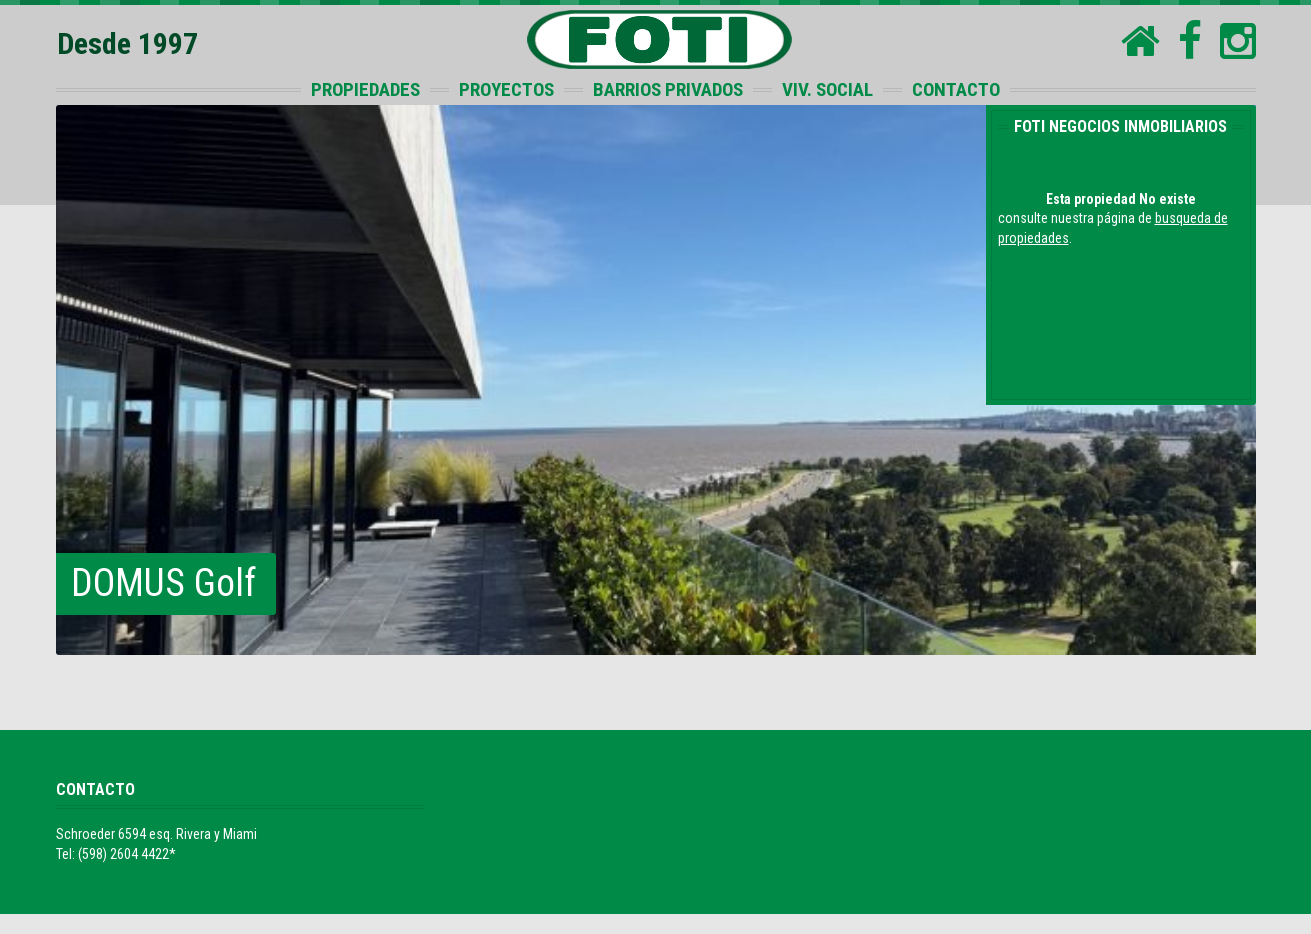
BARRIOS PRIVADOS (668, 89)
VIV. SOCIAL (827, 89)
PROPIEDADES (365, 89)
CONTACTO (956, 89)
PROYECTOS (506, 89)
